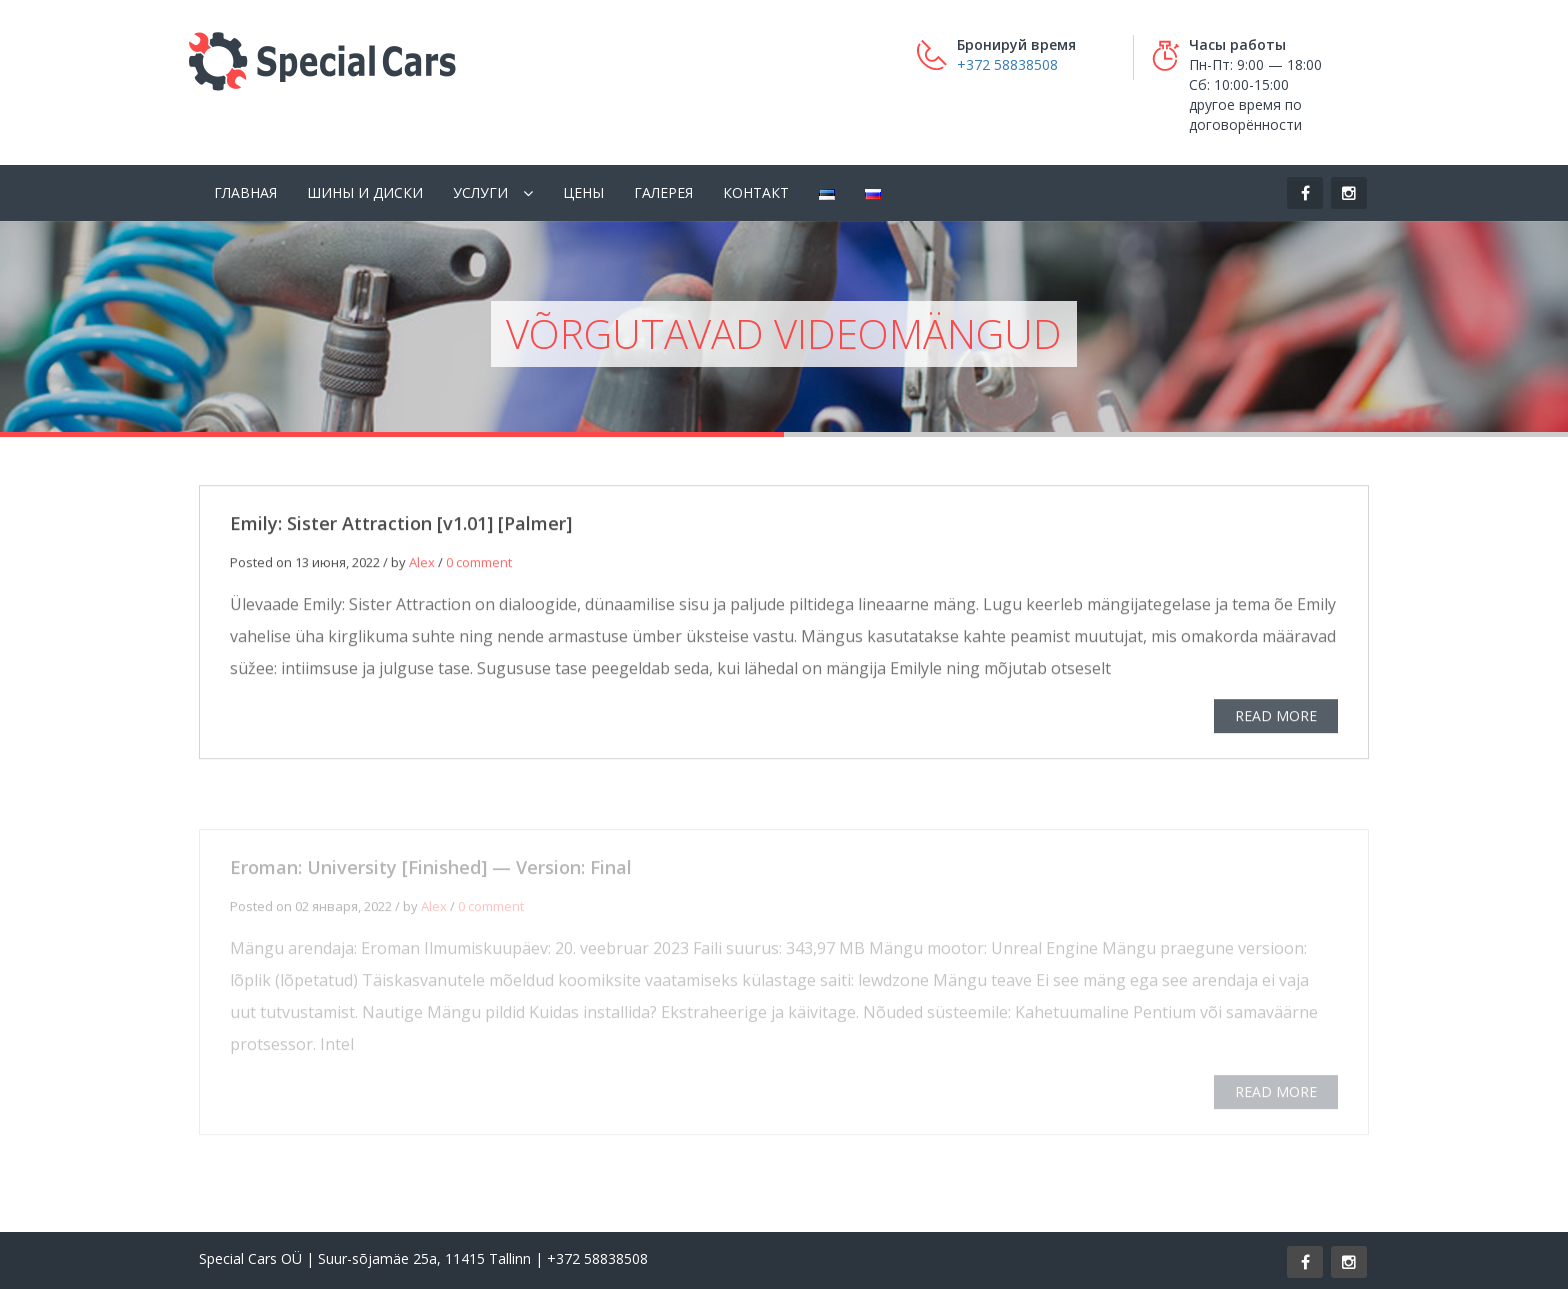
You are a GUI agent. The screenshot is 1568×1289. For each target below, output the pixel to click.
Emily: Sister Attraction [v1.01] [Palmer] (401, 527)
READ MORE (1276, 719)
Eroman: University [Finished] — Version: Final (431, 873)
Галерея (663, 192)
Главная (245, 192)
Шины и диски (365, 192)
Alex (422, 566)
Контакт (756, 192)
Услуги (480, 192)
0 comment (479, 566)
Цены (583, 192)
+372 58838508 (1007, 64)
